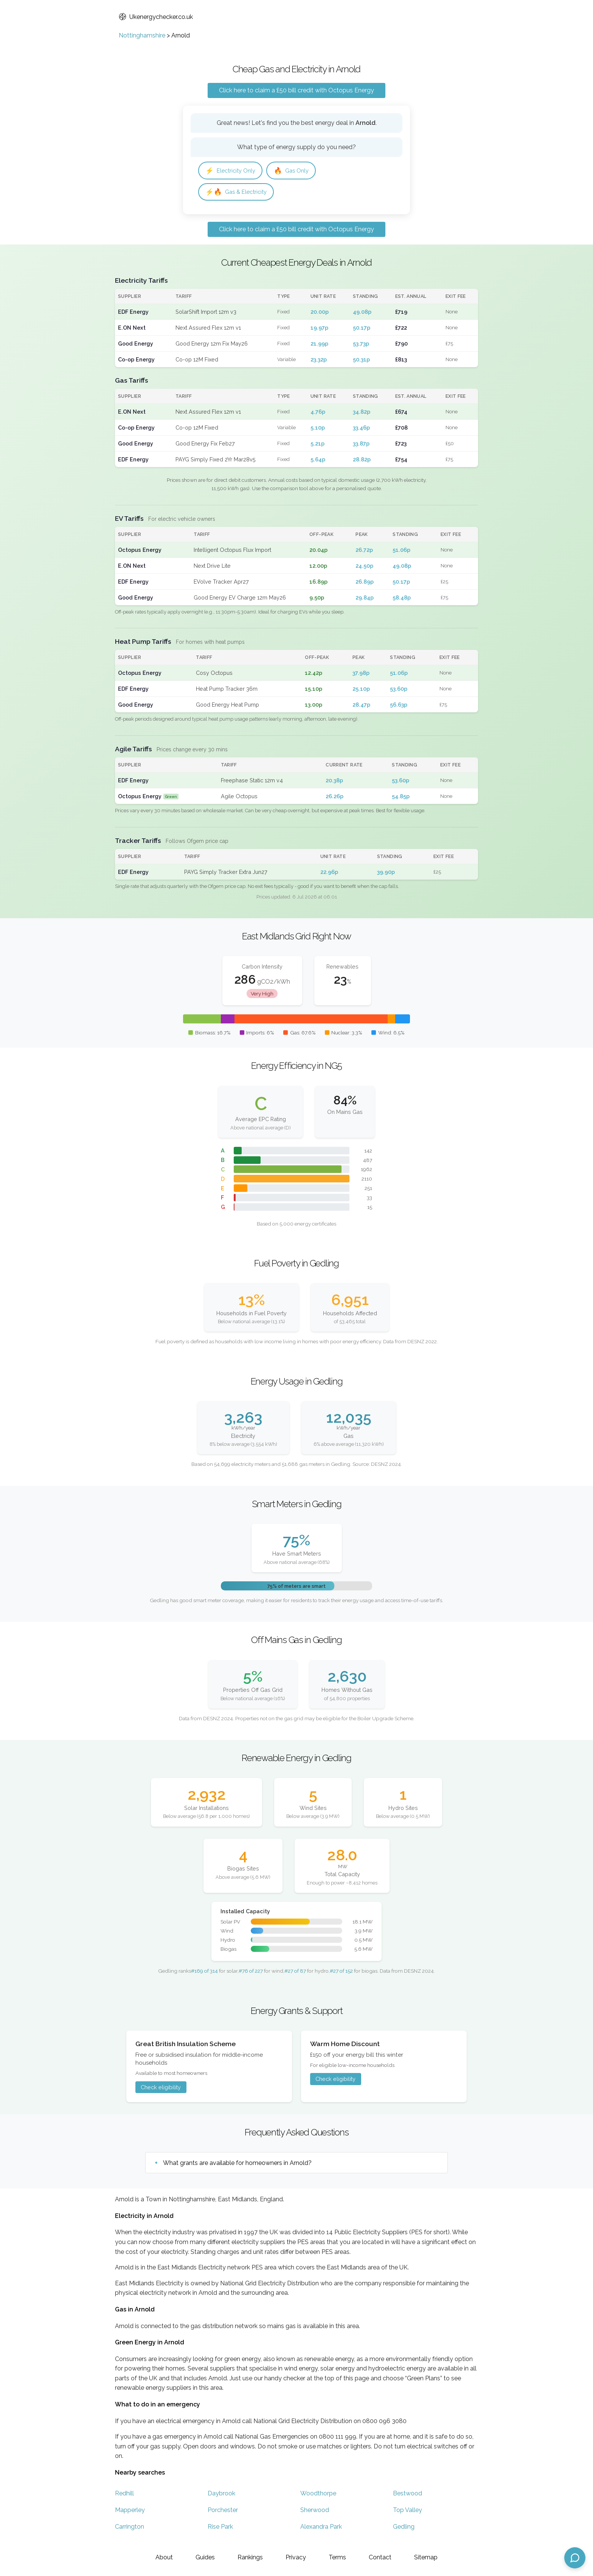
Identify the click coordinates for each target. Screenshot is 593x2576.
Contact (380, 2557)
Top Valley (407, 2512)
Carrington (129, 2528)
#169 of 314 (204, 1973)
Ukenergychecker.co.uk (156, 16)
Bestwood (407, 2495)
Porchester (223, 2512)
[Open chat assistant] (574, 2557)
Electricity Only (232, 171)
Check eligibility (161, 2089)
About (164, 2557)
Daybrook (221, 2495)
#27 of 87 (295, 1973)
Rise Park (220, 2528)
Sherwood (314, 2512)
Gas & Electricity (238, 193)
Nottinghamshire (142, 35)
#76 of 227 (251, 1973)
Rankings (250, 2557)
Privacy (296, 2557)
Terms (337, 2557)
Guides (205, 2557)
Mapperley (130, 2512)
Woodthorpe (318, 2495)
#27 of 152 (341, 1973)
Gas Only (297, 171)
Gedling (403, 2528)
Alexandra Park (321, 2528)
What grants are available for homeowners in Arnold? (237, 2164)
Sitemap (426, 2557)
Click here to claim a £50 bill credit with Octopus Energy (296, 90)
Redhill (124, 2495)
